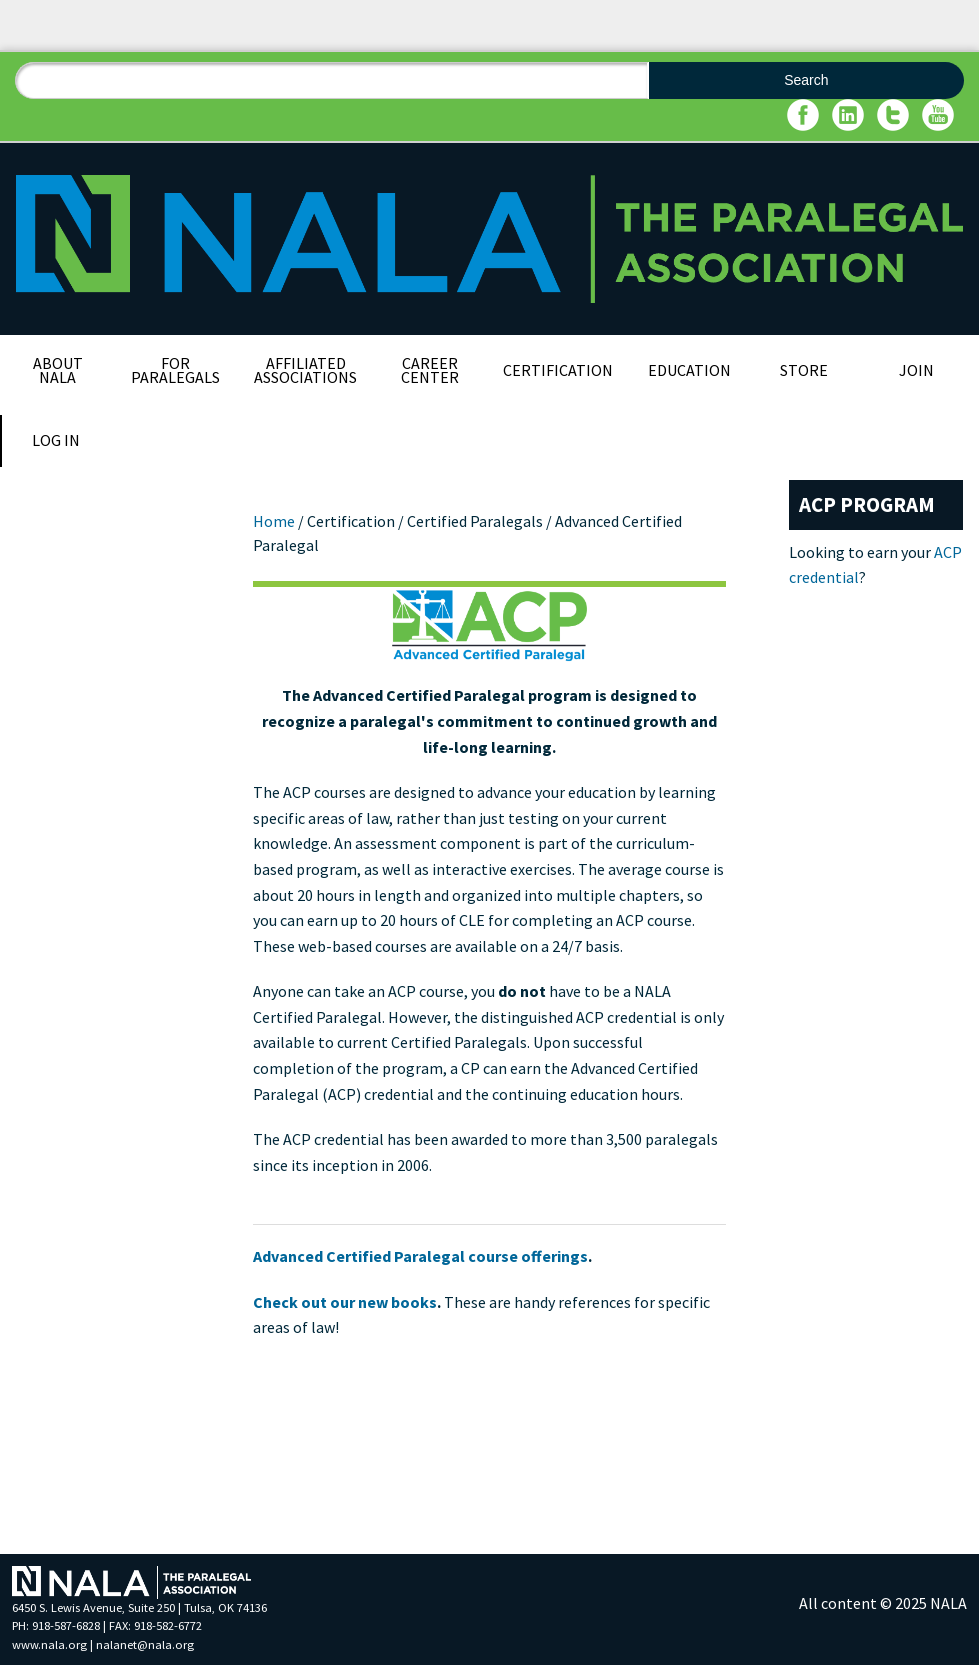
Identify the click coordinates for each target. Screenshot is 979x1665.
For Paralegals (175, 370)
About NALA (58, 370)
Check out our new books (345, 1302)
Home (274, 521)
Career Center (430, 370)
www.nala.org (49, 1644)
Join (916, 370)
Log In (56, 440)
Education (689, 370)
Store (804, 370)
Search (806, 80)
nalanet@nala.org (145, 1644)
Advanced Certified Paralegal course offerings (420, 1256)
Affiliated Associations (305, 370)
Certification (558, 370)
